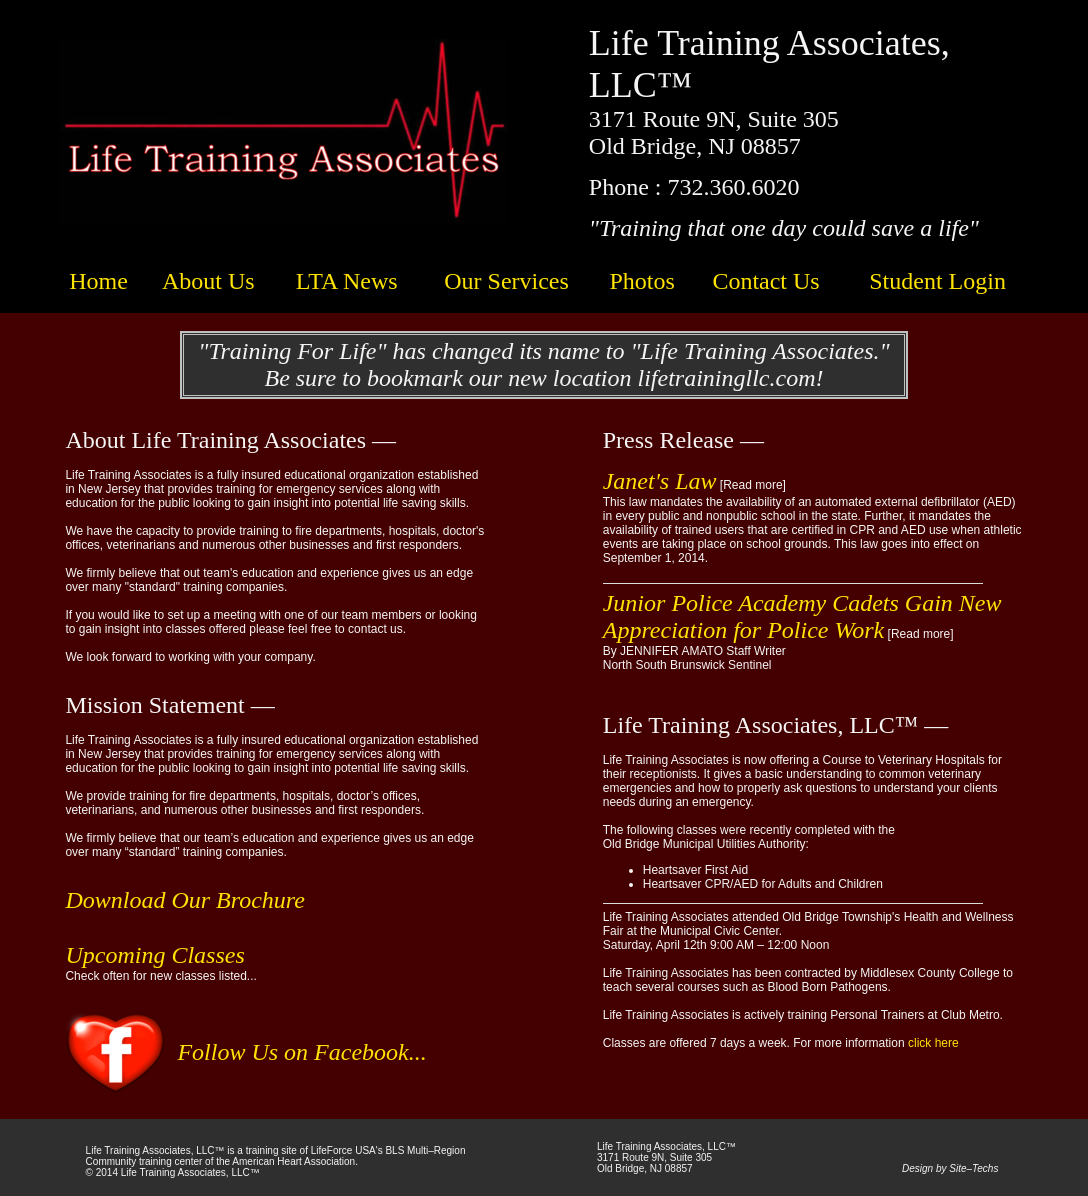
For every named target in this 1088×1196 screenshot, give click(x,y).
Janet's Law (660, 481)
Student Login (937, 281)
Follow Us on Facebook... (301, 1052)
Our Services (506, 281)
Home (98, 281)
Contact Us (765, 281)
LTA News (347, 281)
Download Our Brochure (185, 900)
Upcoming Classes (154, 955)
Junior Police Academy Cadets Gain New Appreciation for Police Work (802, 616)
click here (933, 1043)
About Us (208, 281)
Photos (641, 281)
